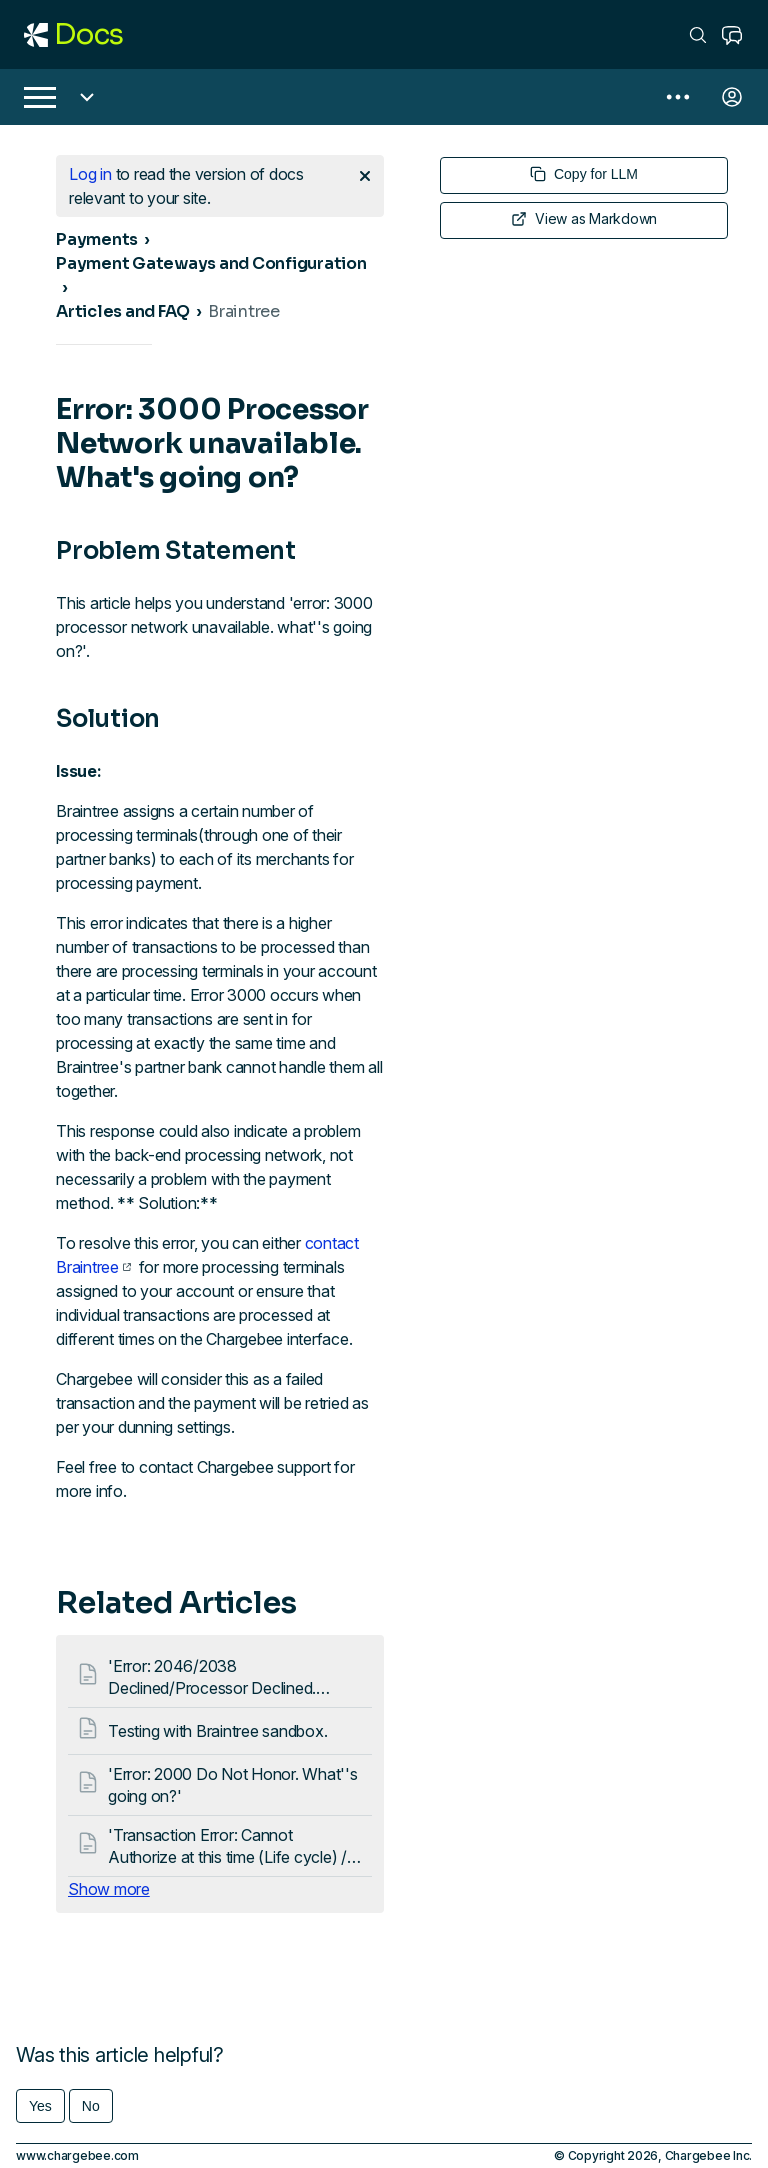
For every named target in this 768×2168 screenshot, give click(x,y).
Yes (40, 2106)
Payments (97, 239)
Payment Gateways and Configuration (211, 263)
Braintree (244, 311)
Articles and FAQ (123, 311)
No (91, 2106)
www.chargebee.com (77, 2155)
